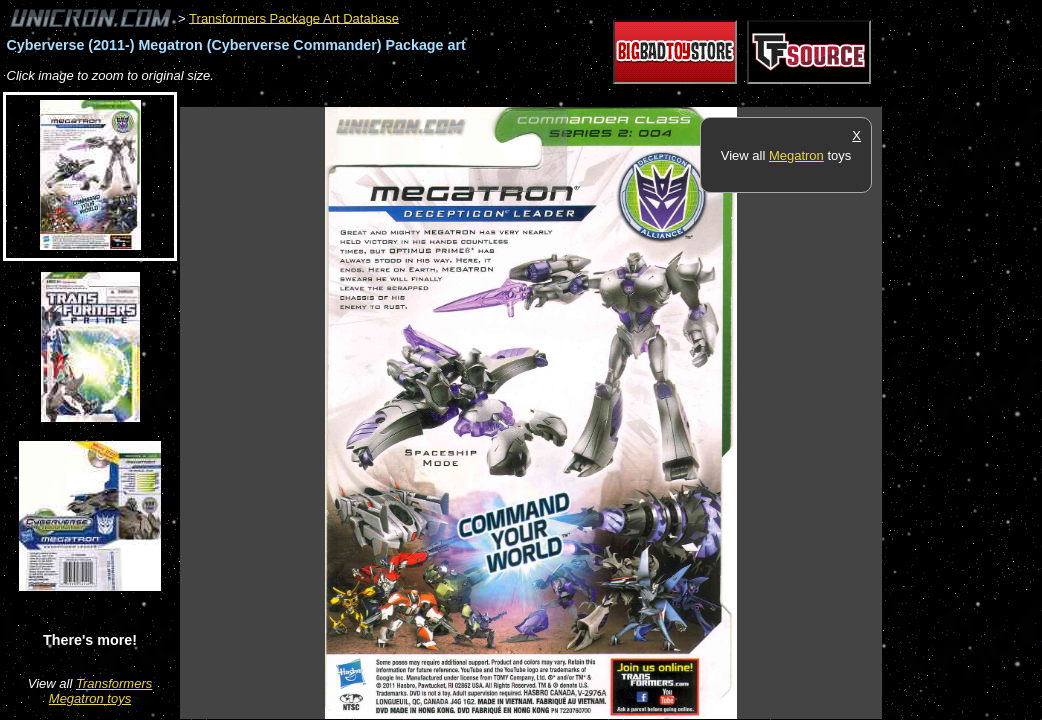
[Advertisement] (544, 96)
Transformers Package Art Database (294, 17)
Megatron (796, 155)
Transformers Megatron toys (100, 691)
